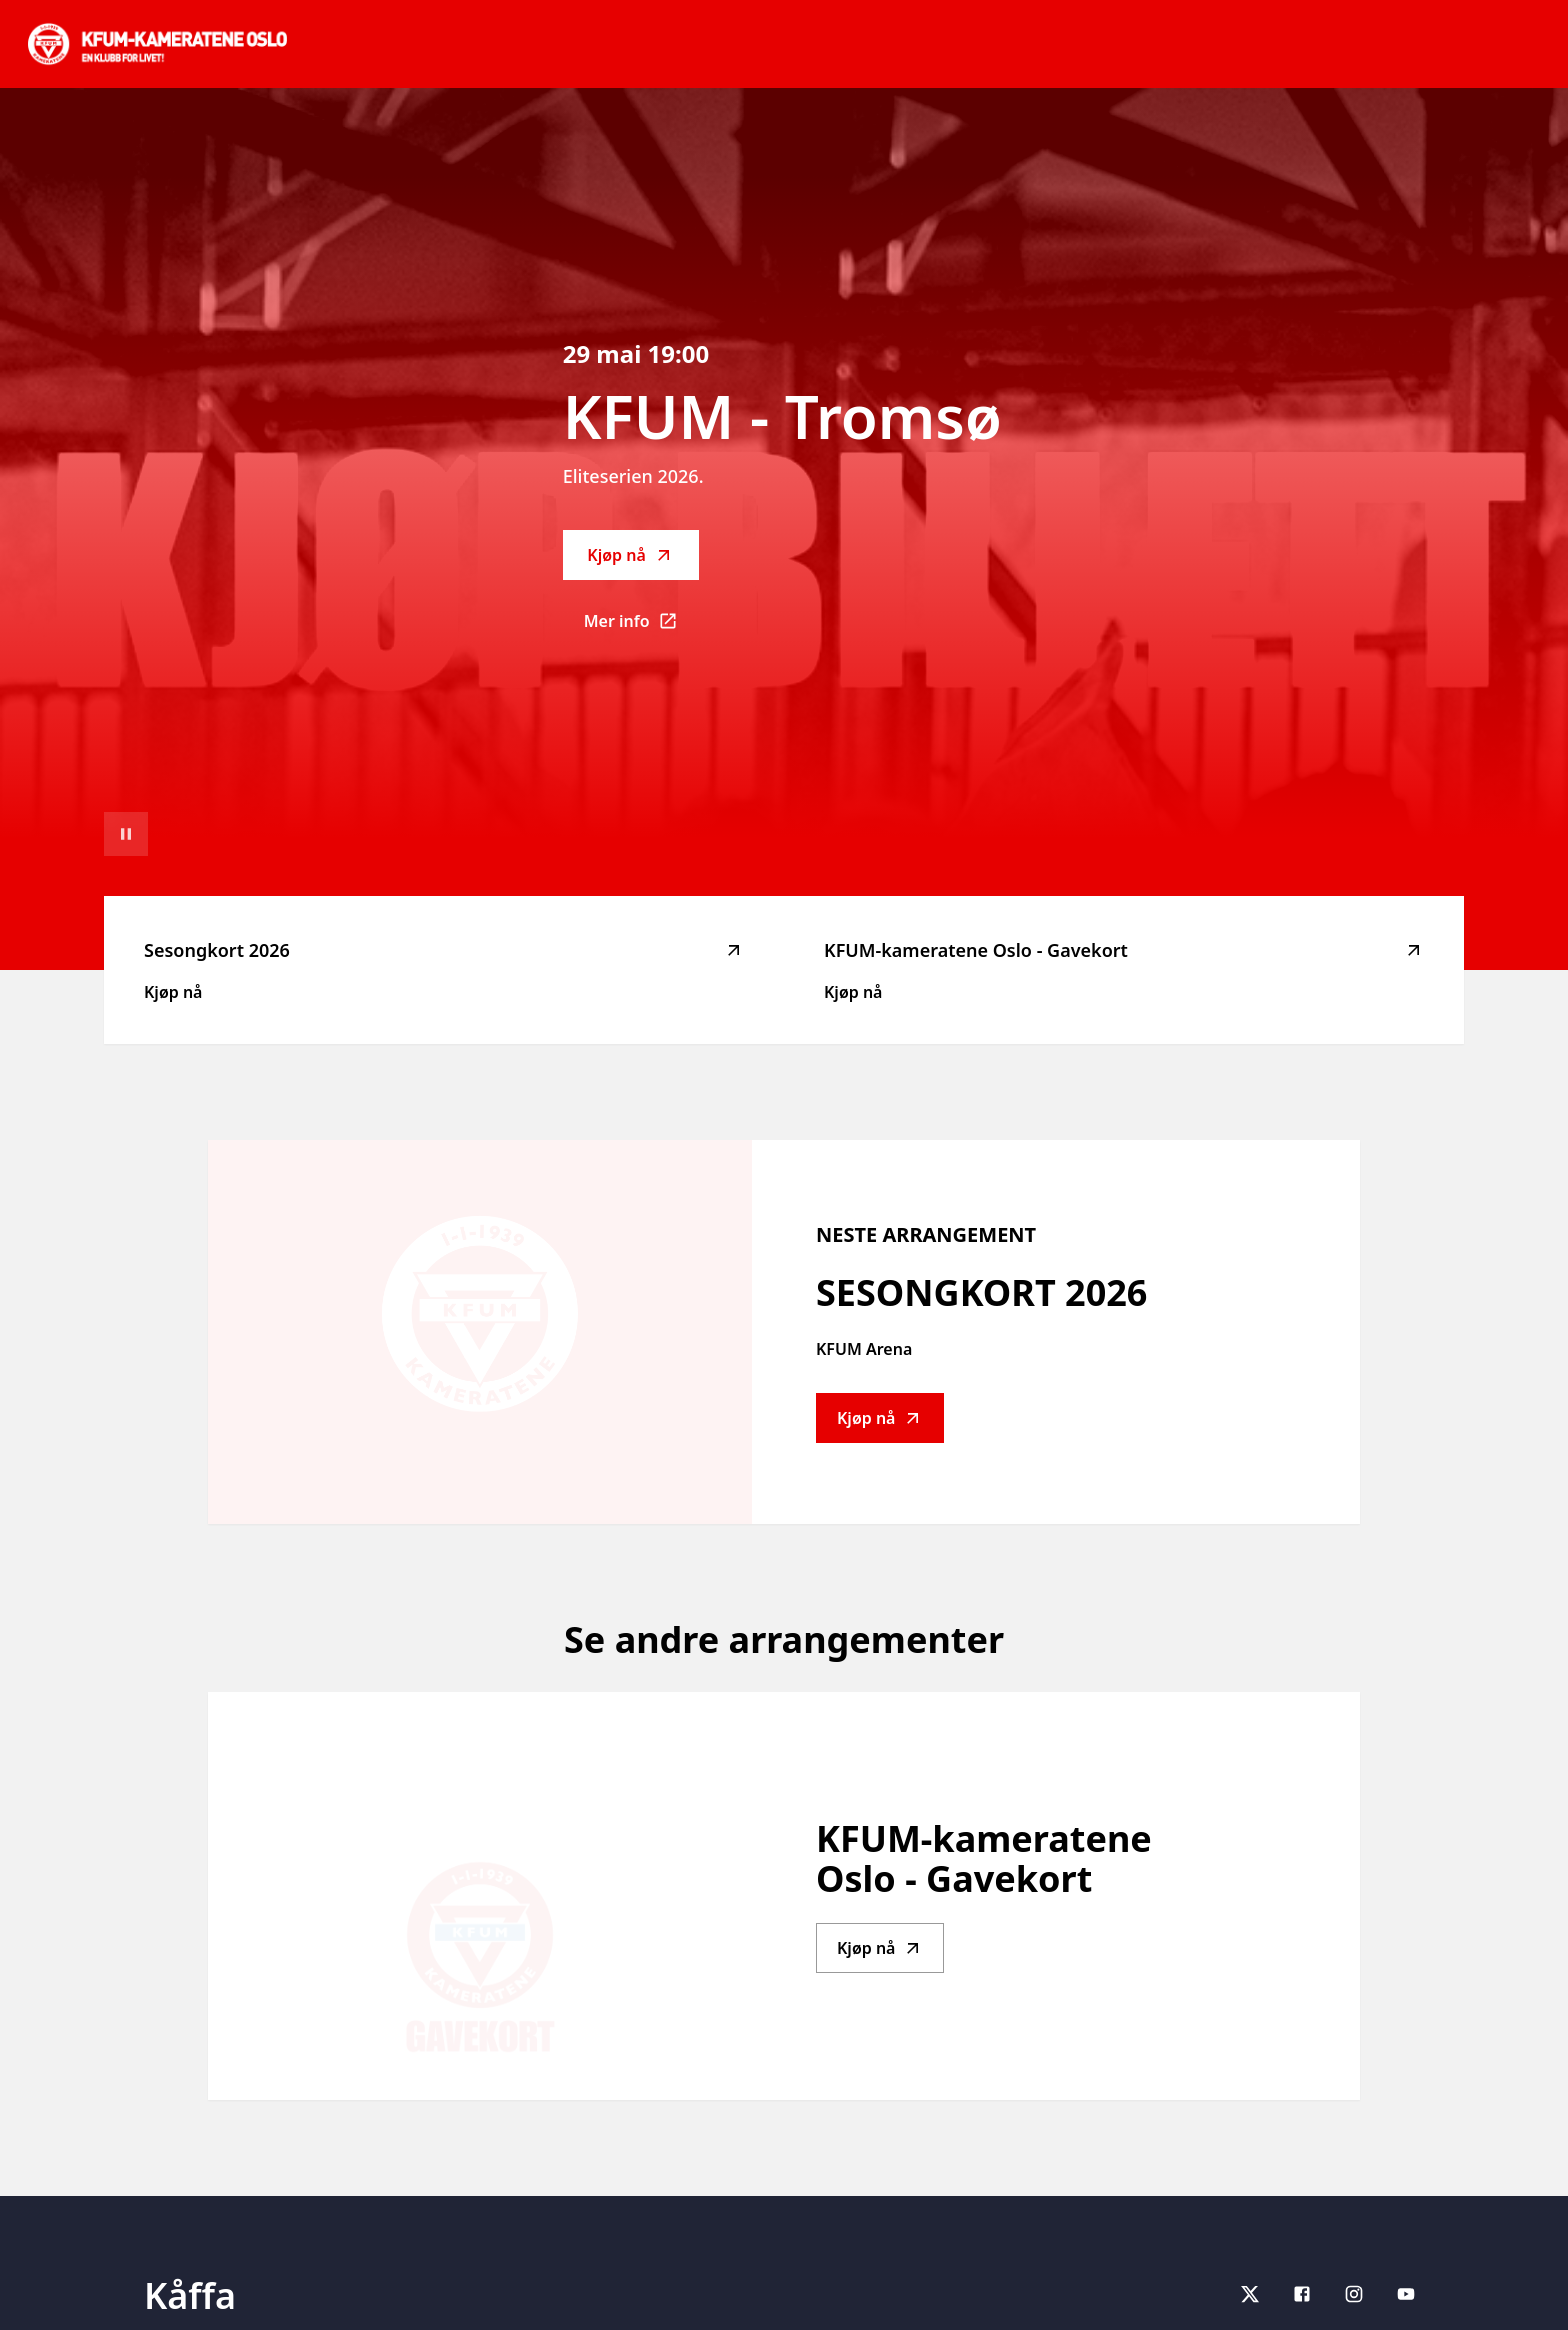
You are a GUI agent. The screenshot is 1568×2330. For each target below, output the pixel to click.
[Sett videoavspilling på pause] (126, 834)
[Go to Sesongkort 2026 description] (480, 1332)
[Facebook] (1302, 2294)
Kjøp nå (630, 555)
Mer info (641, 627)
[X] (1250, 2294)
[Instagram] (1354, 2294)
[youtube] (1406, 2294)
